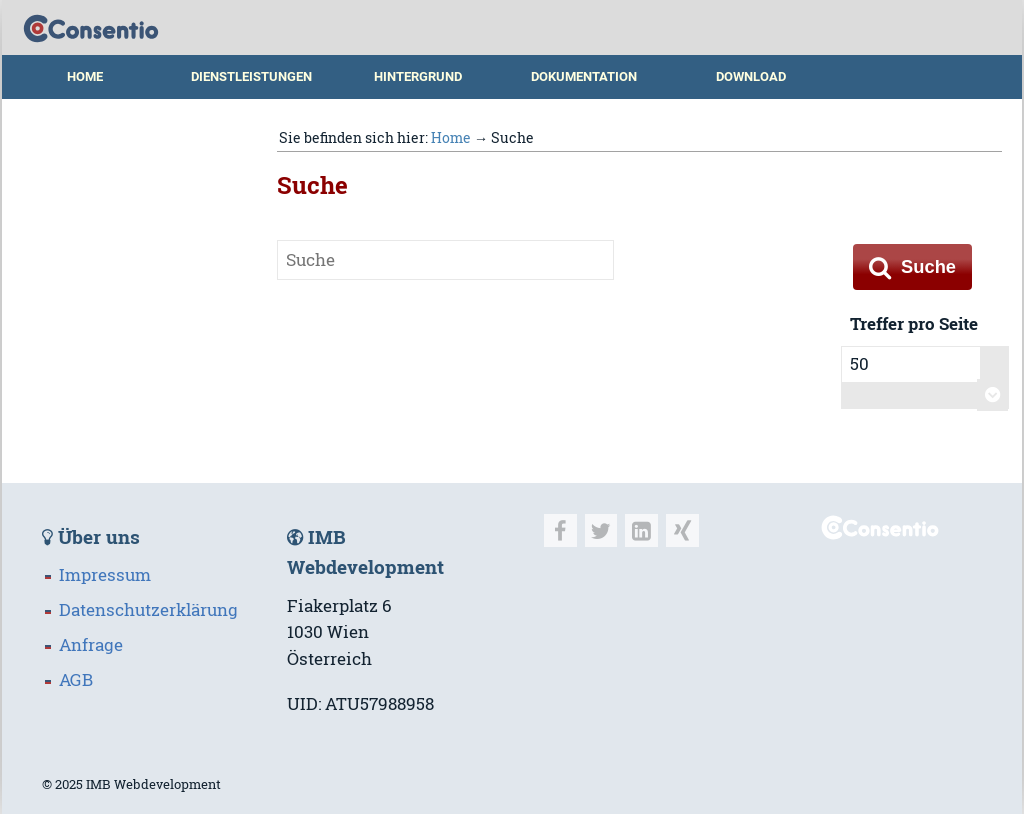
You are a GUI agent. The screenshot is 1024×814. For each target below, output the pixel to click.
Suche (912, 266)
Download (751, 76)
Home (85, 76)
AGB (76, 680)
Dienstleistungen (251, 76)
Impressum (105, 575)
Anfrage (91, 645)
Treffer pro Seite (914, 324)
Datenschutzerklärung (148, 610)
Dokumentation (584, 76)
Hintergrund (418, 76)
